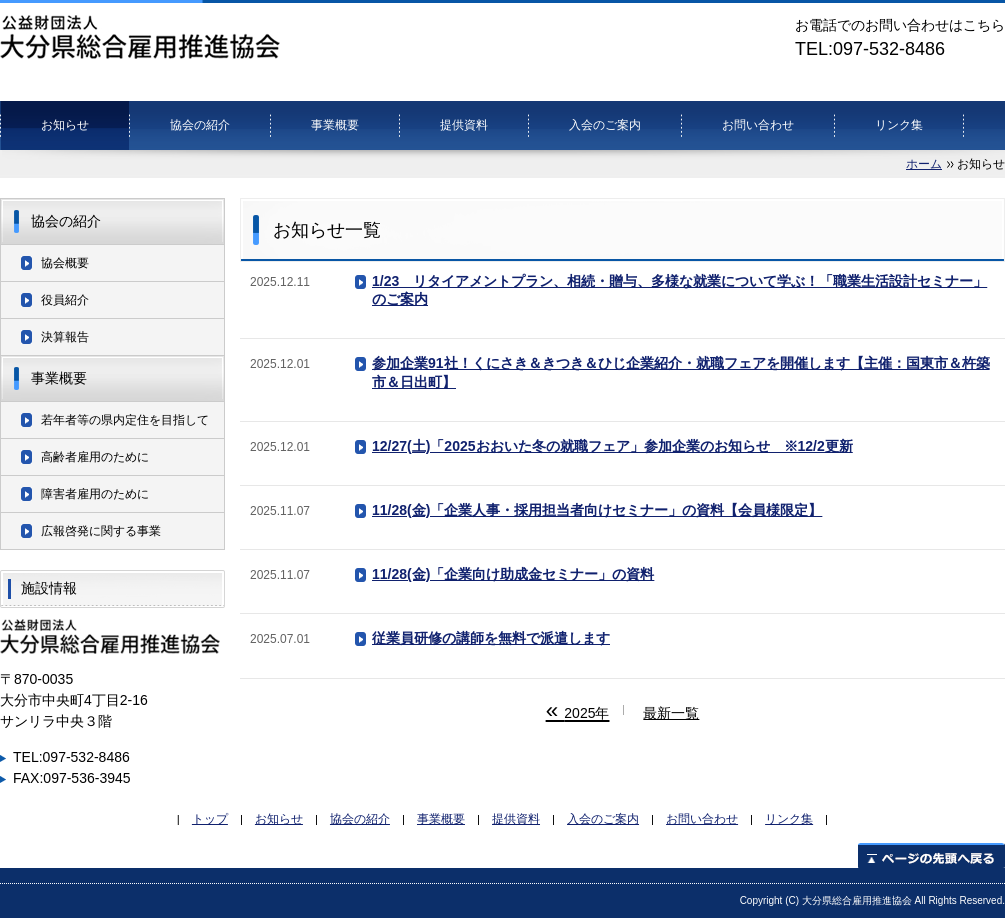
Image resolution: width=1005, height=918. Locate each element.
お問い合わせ (758, 125)
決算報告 (65, 337)
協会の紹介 (200, 125)
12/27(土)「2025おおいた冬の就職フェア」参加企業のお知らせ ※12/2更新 (612, 446)
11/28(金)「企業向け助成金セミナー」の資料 (513, 574)
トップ (210, 818)
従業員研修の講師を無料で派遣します (491, 638)
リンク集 (899, 125)
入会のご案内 (605, 125)
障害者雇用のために (95, 494)
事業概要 (335, 125)
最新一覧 (671, 713)
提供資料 (464, 125)
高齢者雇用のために (95, 457)
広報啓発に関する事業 (101, 531)
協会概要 (65, 263)
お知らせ (65, 125)
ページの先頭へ (931, 855)
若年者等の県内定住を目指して (125, 420)
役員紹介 (65, 300)
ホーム (924, 164)
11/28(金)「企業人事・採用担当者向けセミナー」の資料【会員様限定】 (597, 510)
